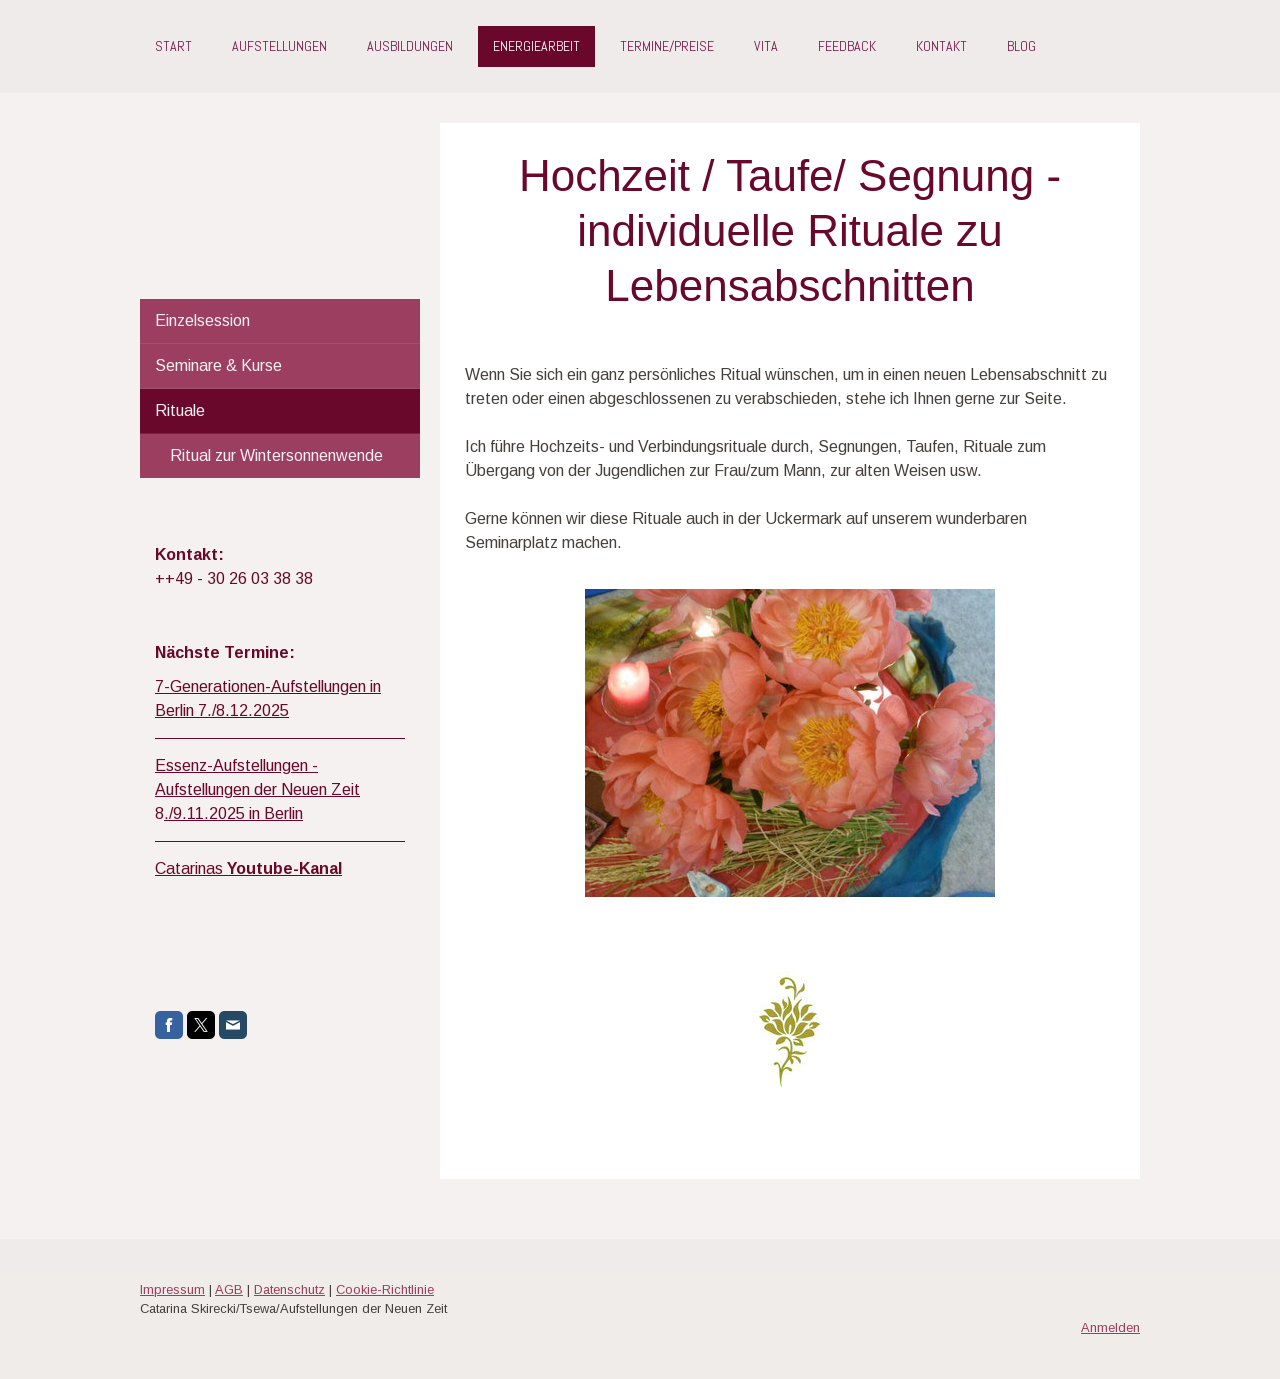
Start (173, 46)
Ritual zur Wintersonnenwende (276, 455)
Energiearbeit (536, 46)
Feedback (847, 46)
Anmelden (1110, 1327)
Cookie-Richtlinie (385, 1289)
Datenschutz (289, 1289)
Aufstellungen (279, 46)
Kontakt (941, 46)
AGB (229, 1289)
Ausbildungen (410, 46)
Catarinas (248, 868)
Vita (766, 46)
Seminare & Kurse (218, 365)
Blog (1021, 46)
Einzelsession (202, 320)
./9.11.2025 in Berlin (233, 813)
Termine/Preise (667, 46)
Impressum (172, 1289)
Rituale (180, 410)
